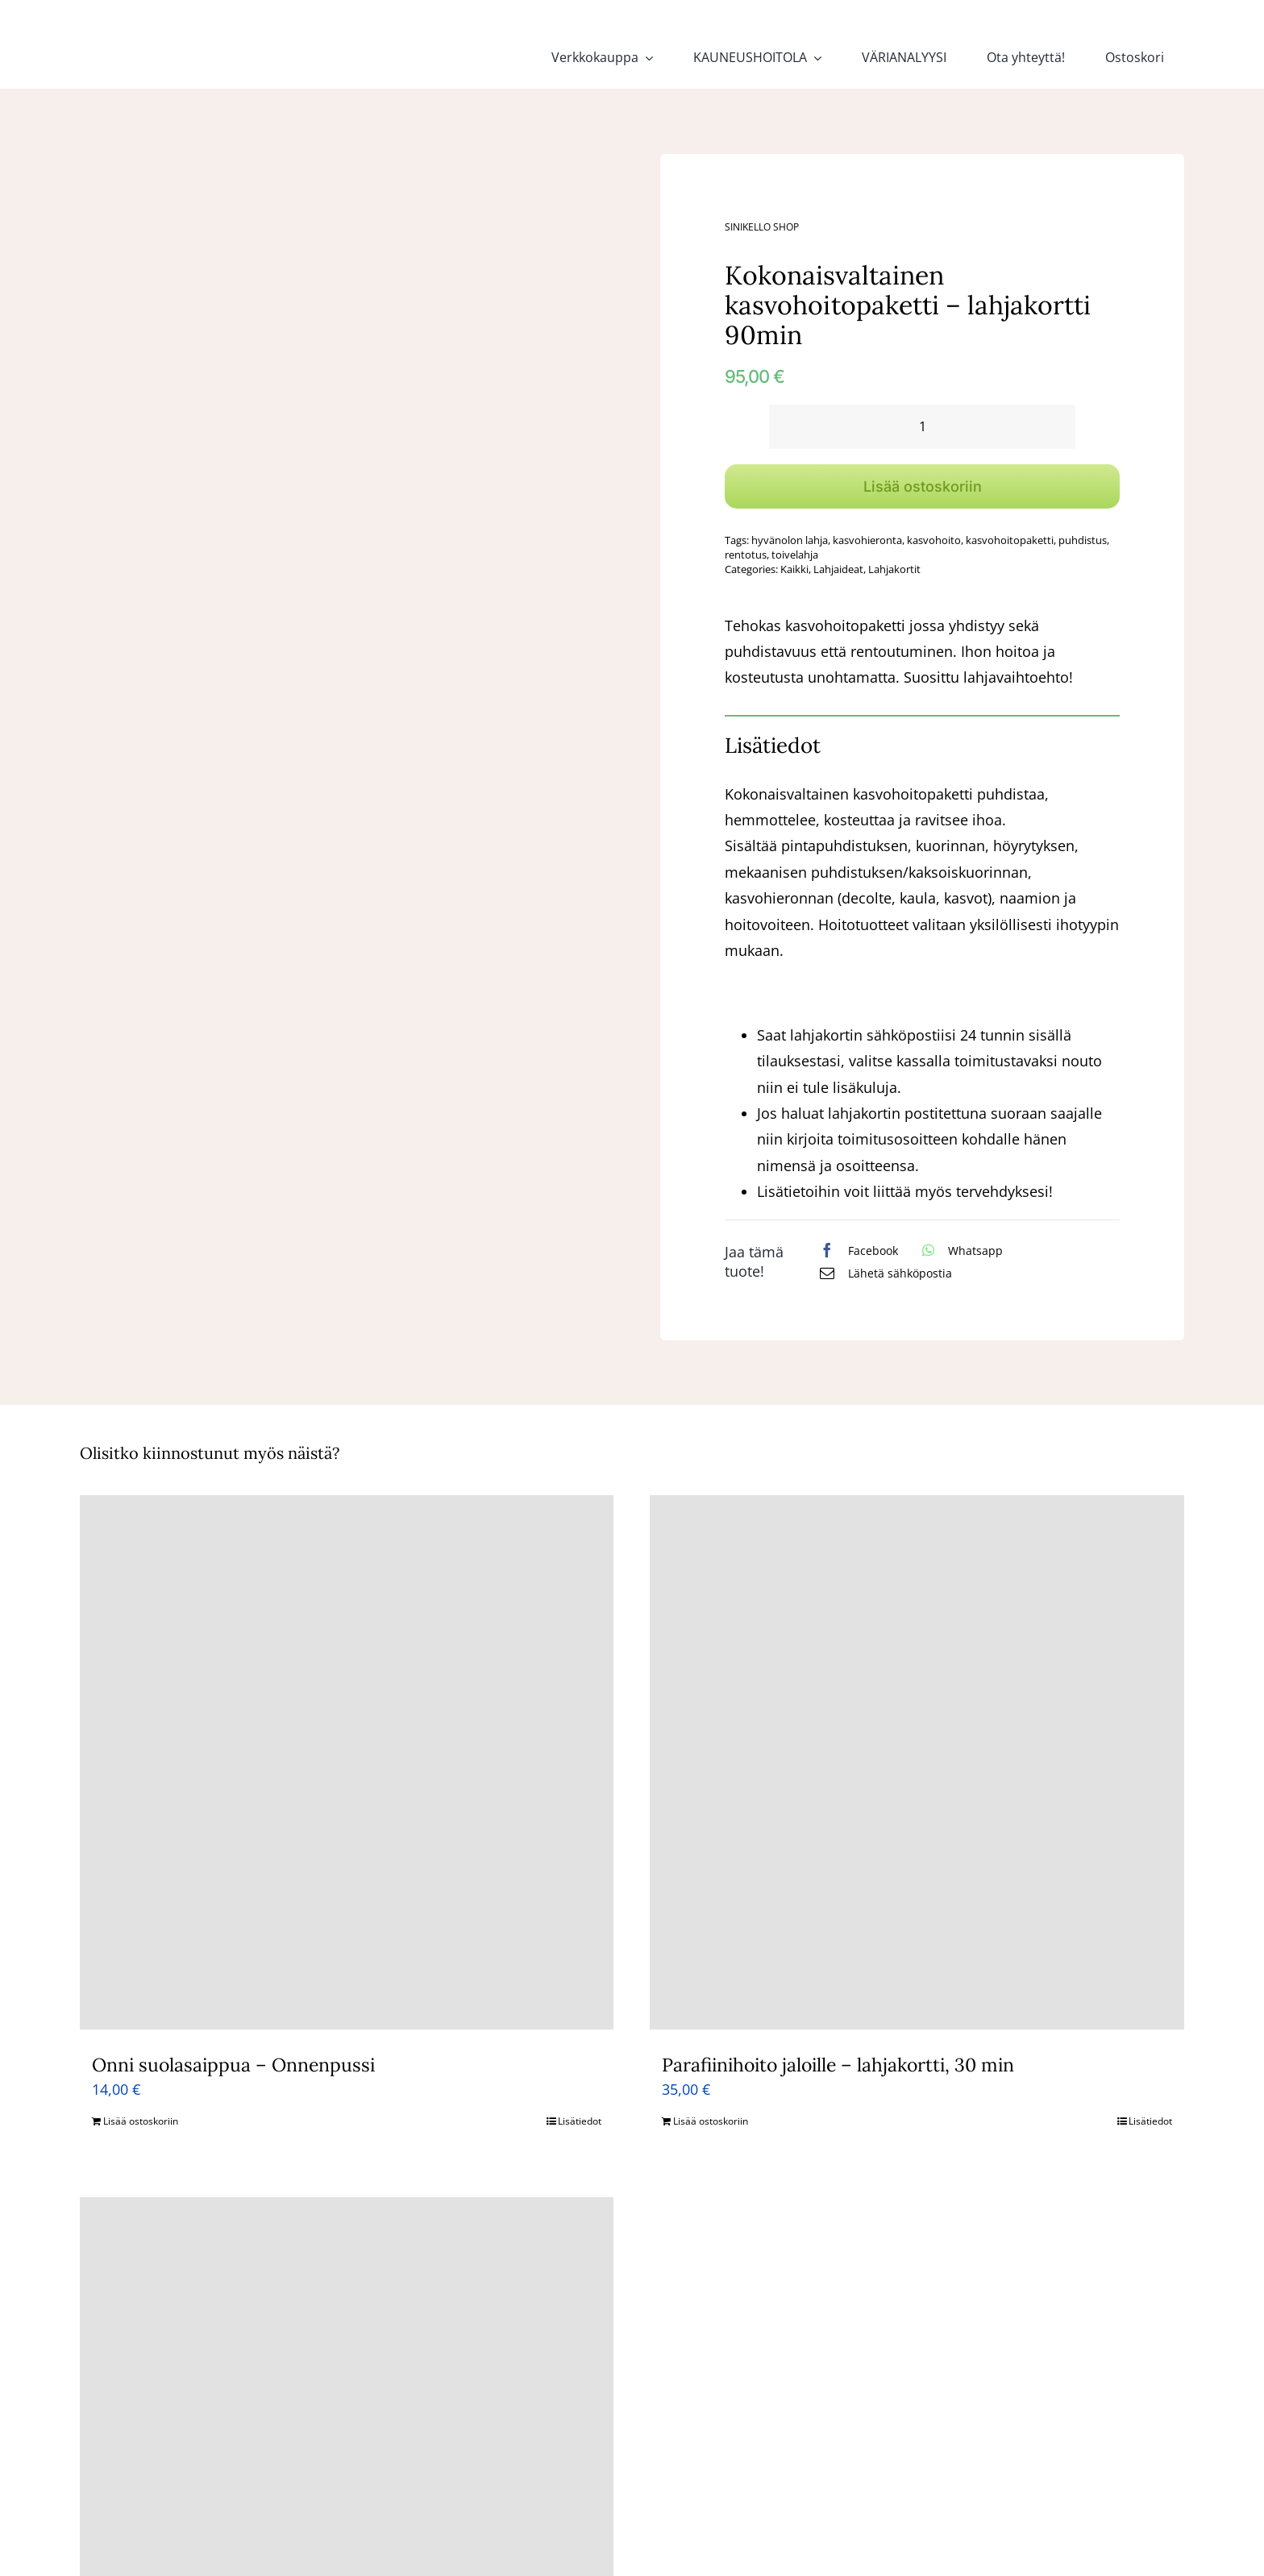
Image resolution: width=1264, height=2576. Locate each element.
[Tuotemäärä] (922, 427)
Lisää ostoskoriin (922, 486)
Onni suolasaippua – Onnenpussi (233, 2064)
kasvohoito (934, 540)
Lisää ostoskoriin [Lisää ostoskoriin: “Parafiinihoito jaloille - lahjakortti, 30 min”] (710, 2121)
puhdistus (1082, 540)
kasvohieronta (867, 540)
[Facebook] (855, 1250)
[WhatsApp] (958, 1250)
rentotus (746, 554)
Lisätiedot (579, 2121)
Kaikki (794, 569)
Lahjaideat (838, 569)
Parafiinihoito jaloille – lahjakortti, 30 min (838, 2064)
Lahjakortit (894, 569)
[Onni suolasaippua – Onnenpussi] (347, 1762)
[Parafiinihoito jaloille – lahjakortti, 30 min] (917, 1762)
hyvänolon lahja (789, 540)
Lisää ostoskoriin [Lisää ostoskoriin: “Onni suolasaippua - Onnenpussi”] (140, 2121)
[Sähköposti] (882, 1272)
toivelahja (794, 554)
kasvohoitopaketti (1010, 540)
